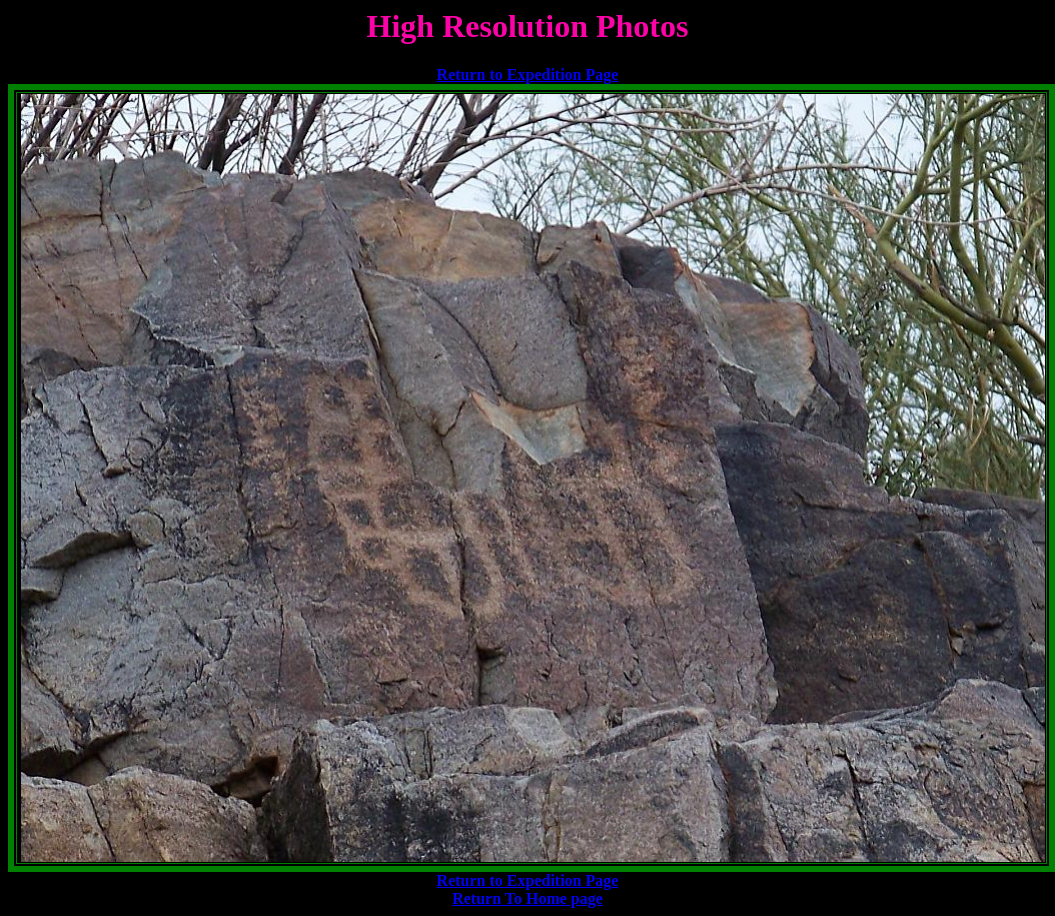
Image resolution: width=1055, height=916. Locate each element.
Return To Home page (527, 898)
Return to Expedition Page (528, 74)
